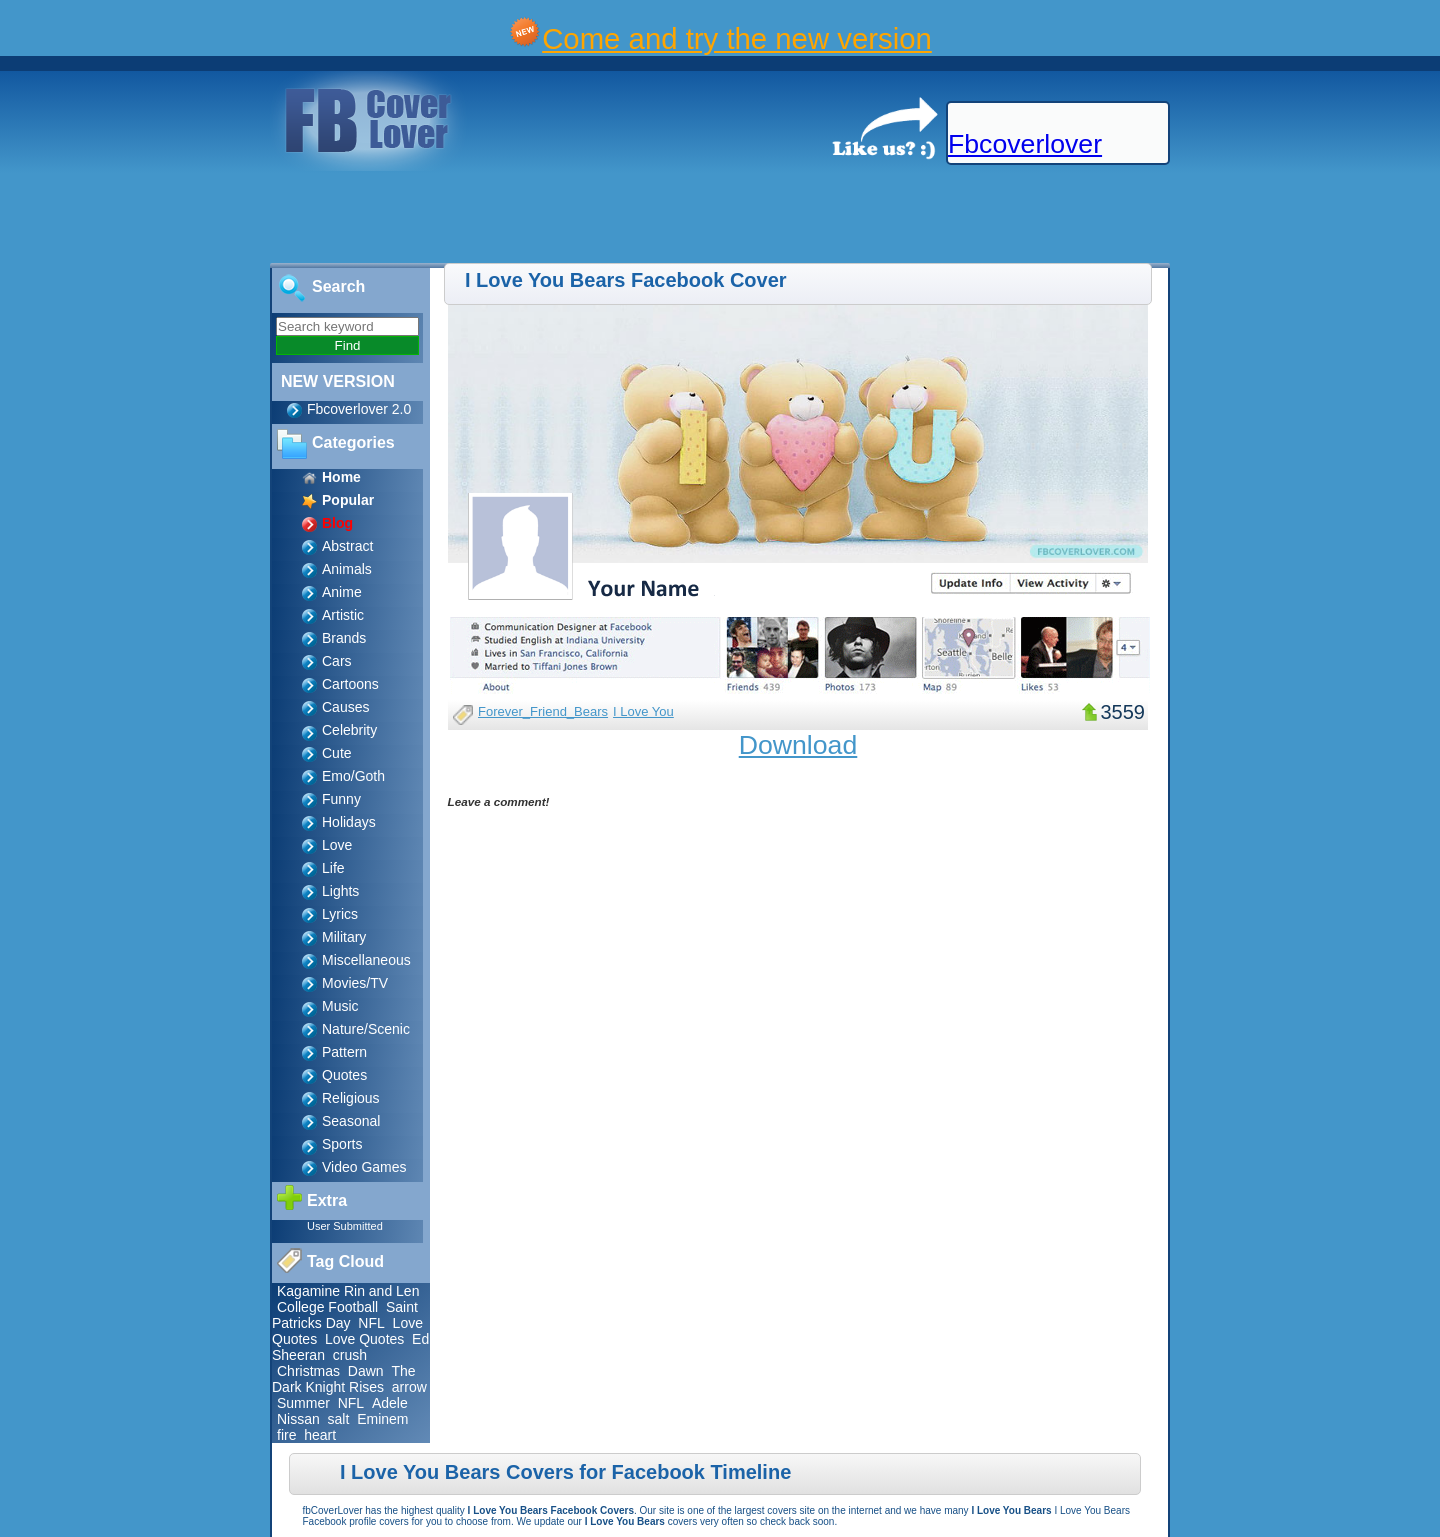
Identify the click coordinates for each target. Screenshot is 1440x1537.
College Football (327, 1307)
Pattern (344, 1052)
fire (286, 1435)
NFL (371, 1323)
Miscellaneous (366, 960)
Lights (340, 891)
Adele (390, 1403)
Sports (342, 1144)
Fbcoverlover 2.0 (359, 409)
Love (337, 845)
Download (798, 745)
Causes (345, 707)
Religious (351, 1098)
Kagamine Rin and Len (348, 1291)
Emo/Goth (353, 776)
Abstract (347, 546)
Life (333, 868)
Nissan (298, 1419)
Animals (347, 569)
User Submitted (345, 1226)
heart (320, 1435)
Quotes (344, 1075)
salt (339, 1419)
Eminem (382, 1419)
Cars (337, 661)
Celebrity (349, 730)
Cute (337, 753)
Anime (342, 592)
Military (344, 937)
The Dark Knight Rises (344, 1379)
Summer (303, 1403)
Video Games (364, 1167)
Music (340, 1006)
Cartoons (350, 684)
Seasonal (351, 1121)
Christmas (308, 1371)
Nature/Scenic (366, 1029)
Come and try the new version (737, 38)
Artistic (343, 615)
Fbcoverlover (1025, 144)
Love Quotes (364, 1339)
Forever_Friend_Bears (543, 711)
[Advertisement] (364, 218)
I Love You (643, 711)
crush (350, 1355)
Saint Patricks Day (345, 1315)
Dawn (366, 1371)
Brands (344, 638)
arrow (409, 1387)
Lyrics (340, 914)
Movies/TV (355, 983)
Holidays (349, 822)
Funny (341, 799)
